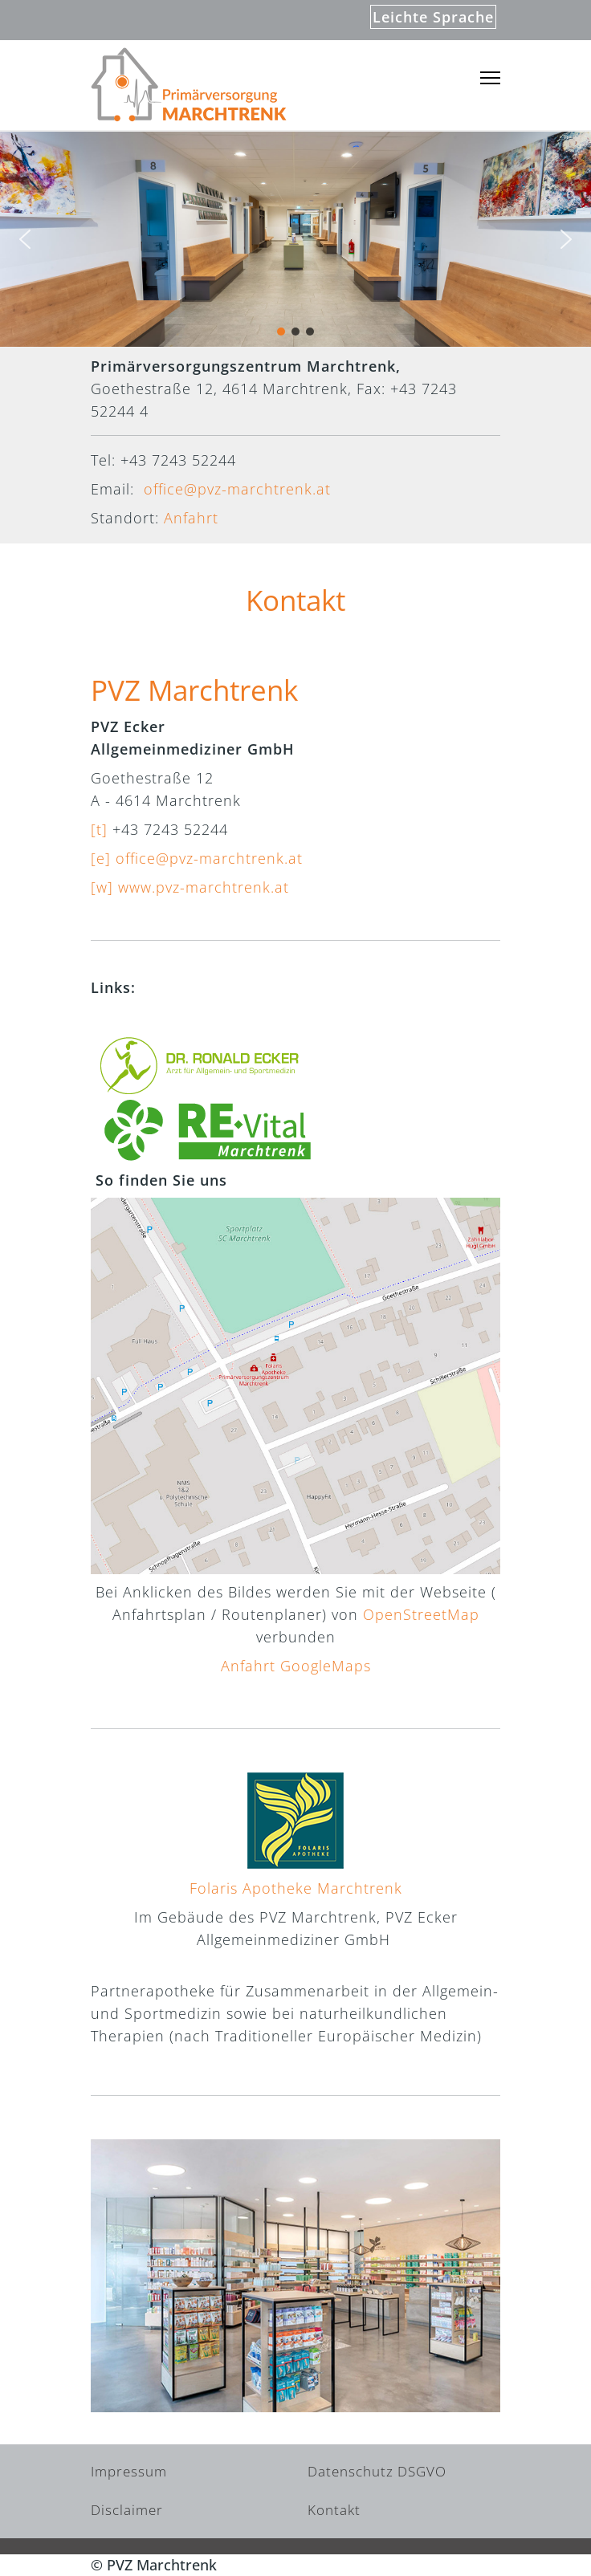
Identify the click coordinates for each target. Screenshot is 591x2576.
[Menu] (490, 78)
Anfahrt (191, 517)
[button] (25, 239)
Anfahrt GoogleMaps (296, 1665)
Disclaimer (127, 2510)
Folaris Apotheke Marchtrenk (296, 1888)
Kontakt (334, 2510)
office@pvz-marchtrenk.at (237, 489)
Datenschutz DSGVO (377, 2471)
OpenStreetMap (421, 1614)
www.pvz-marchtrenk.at (203, 887)
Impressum (129, 2471)
